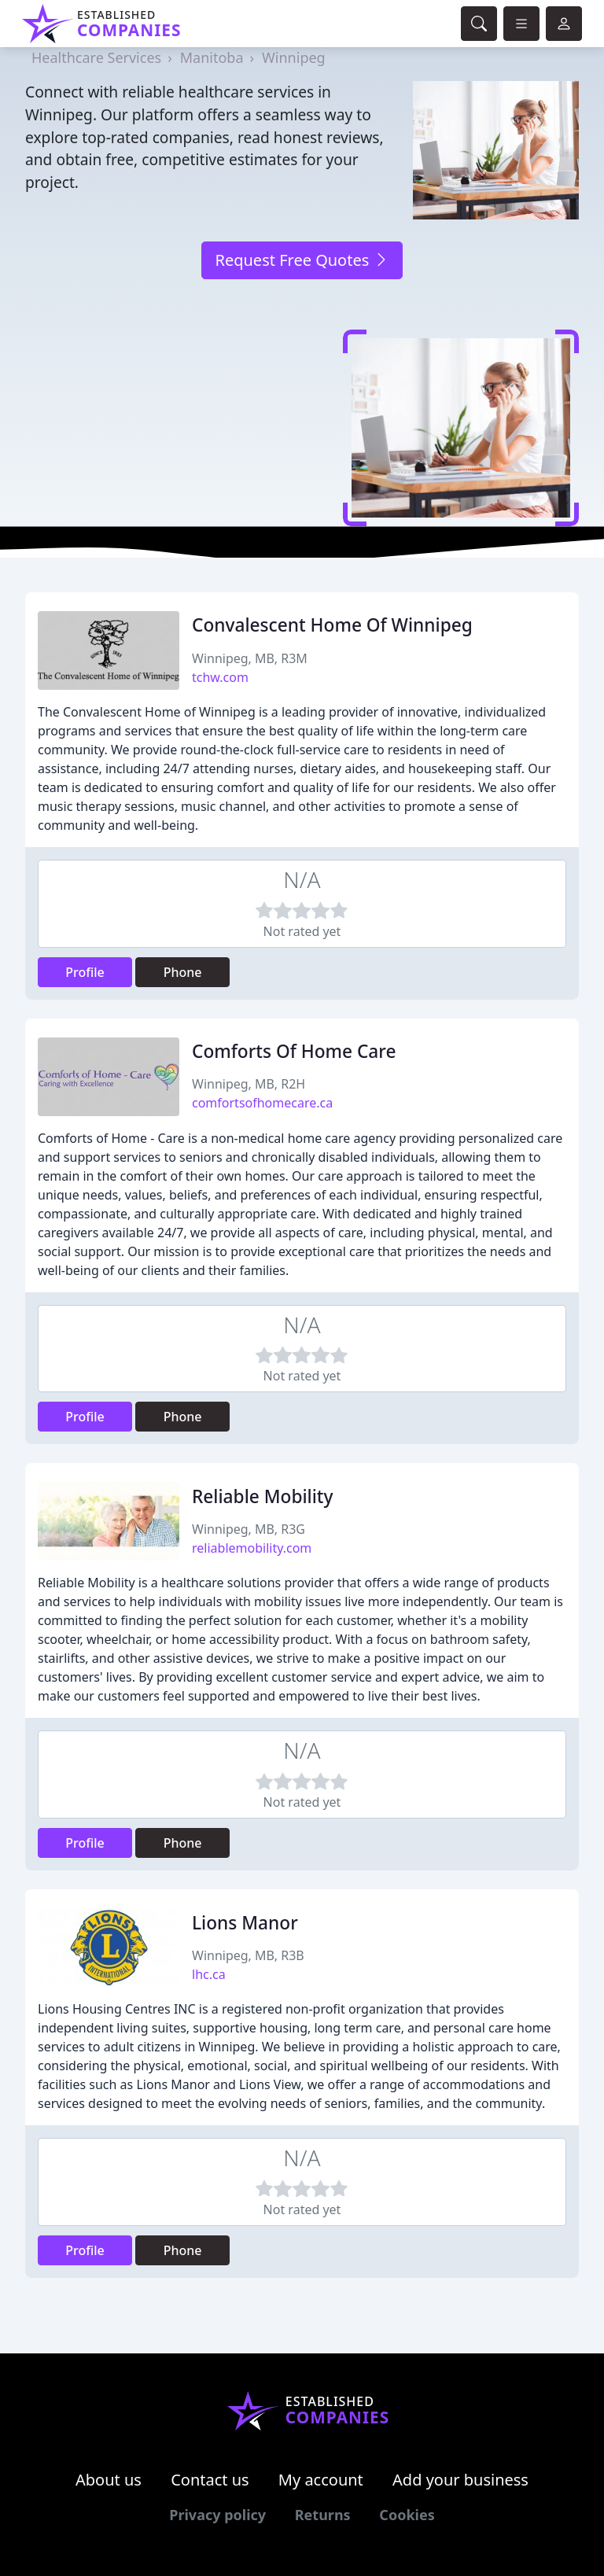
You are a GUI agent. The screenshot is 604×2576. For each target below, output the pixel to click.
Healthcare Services (96, 57)
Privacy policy (217, 2514)
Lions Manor (245, 1923)
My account (320, 2479)
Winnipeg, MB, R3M (250, 658)
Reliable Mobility (262, 1496)
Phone (183, 972)
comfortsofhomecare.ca (262, 1102)
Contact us (210, 2479)
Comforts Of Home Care (294, 1051)
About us (109, 2479)
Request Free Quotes (302, 260)
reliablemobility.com (251, 1548)
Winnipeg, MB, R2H (248, 1084)
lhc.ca (209, 1974)
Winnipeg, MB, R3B (248, 1955)
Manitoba (212, 57)
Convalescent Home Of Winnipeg (332, 625)
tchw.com (220, 677)
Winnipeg (294, 57)
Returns (323, 2514)
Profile (85, 972)
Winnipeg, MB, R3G (248, 1529)
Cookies (406, 2514)
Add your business (460, 2479)
